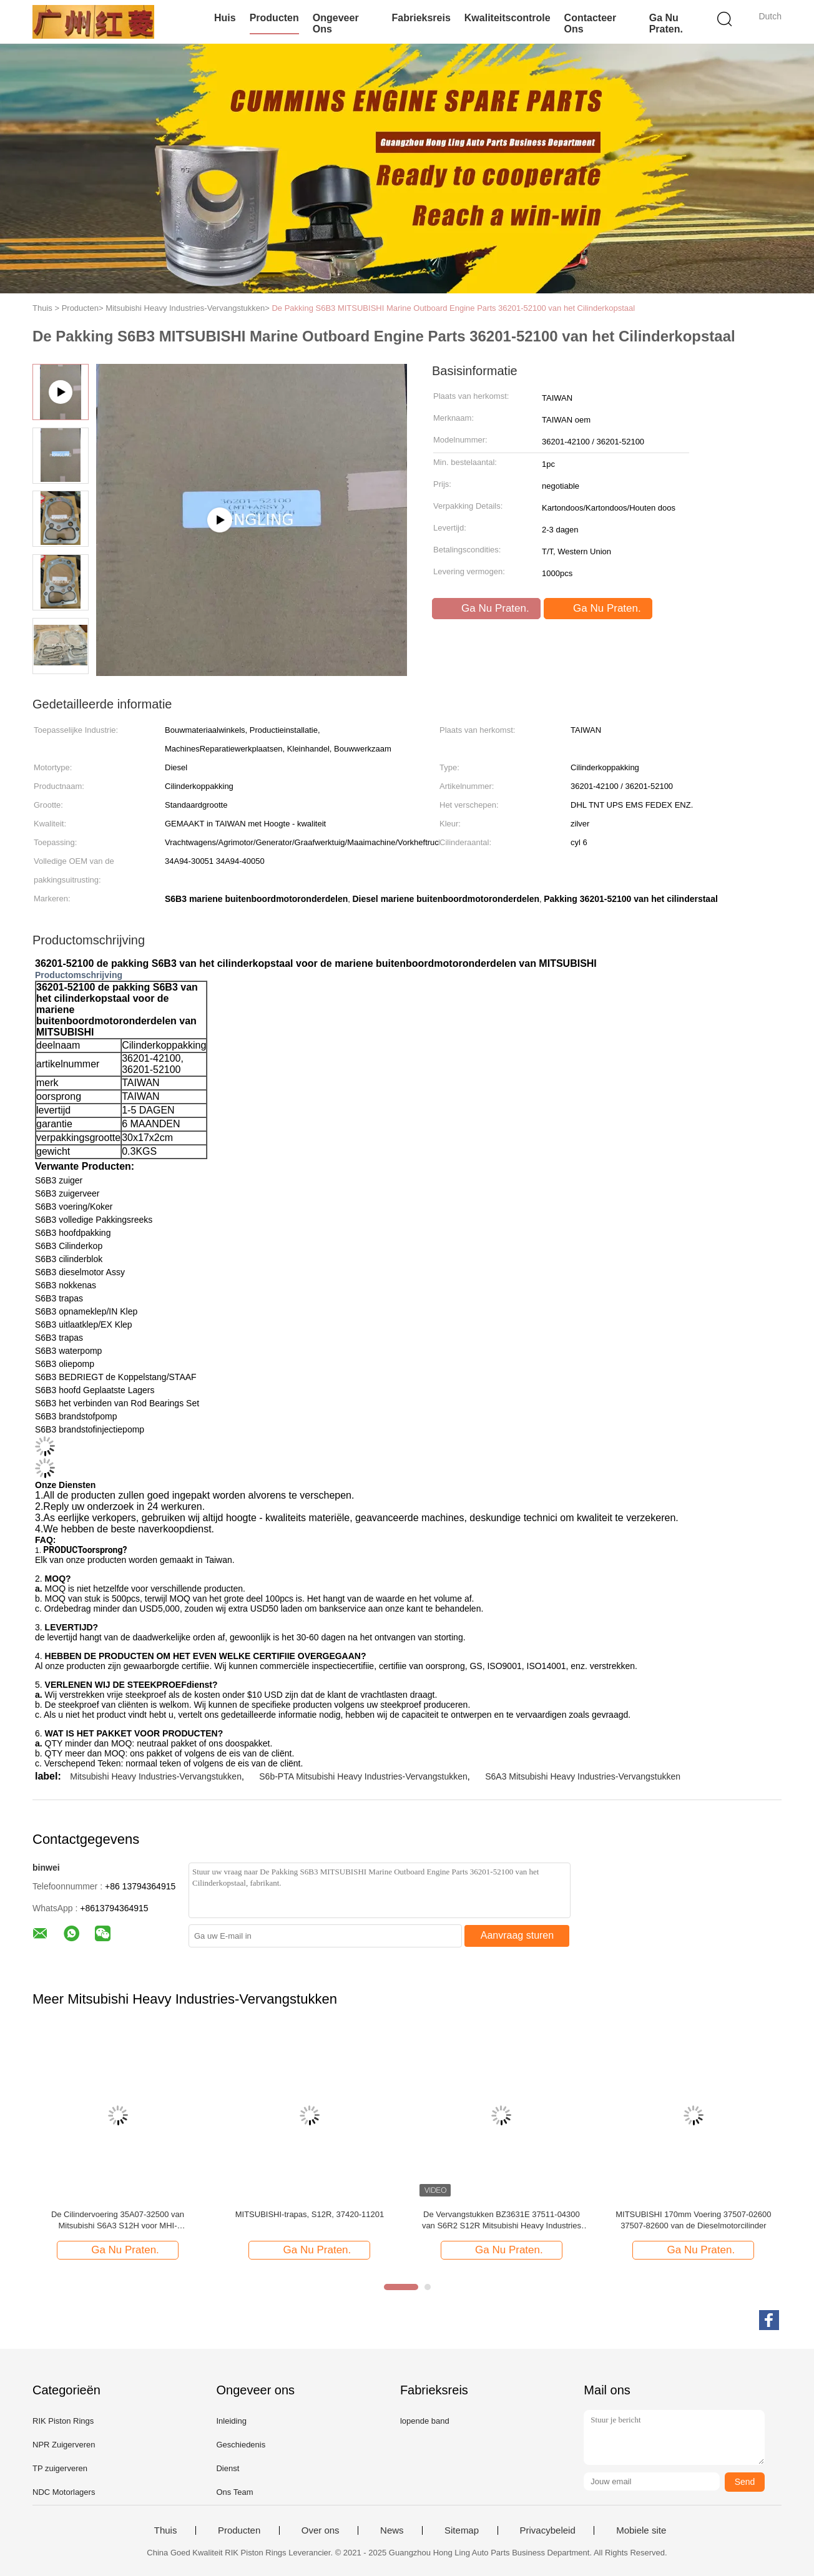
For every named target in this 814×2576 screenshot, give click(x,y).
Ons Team (234, 2492)
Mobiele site (641, 2530)
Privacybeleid (548, 2530)
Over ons (321, 2530)
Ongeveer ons (336, 23)
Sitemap (461, 2530)
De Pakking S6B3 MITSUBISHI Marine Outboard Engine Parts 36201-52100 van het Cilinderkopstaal (453, 308)
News (392, 2530)
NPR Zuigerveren (63, 2444)
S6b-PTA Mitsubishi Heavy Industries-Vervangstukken (363, 1776)
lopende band (424, 2421)
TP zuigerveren (59, 2468)
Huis (225, 17)
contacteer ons (590, 23)
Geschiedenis (240, 2444)
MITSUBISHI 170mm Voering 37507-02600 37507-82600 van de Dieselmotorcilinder (693, 2220)
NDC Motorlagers (63, 2492)
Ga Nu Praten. (666, 23)
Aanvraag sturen (517, 1935)
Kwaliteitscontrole (507, 17)
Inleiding (231, 2421)
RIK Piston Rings (63, 2421)
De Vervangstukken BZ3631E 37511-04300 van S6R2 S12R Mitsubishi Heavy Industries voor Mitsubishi (501, 2220)
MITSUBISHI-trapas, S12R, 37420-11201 (309, 2214)
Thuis (165, 2530)
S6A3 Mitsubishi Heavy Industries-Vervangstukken (582, 1776)
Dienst (227, 2468)
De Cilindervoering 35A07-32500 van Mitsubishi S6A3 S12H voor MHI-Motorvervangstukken (117, 2220)
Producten (274, 17)
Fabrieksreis (421, 17)
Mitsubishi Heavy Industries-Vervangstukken (156, 1776)
